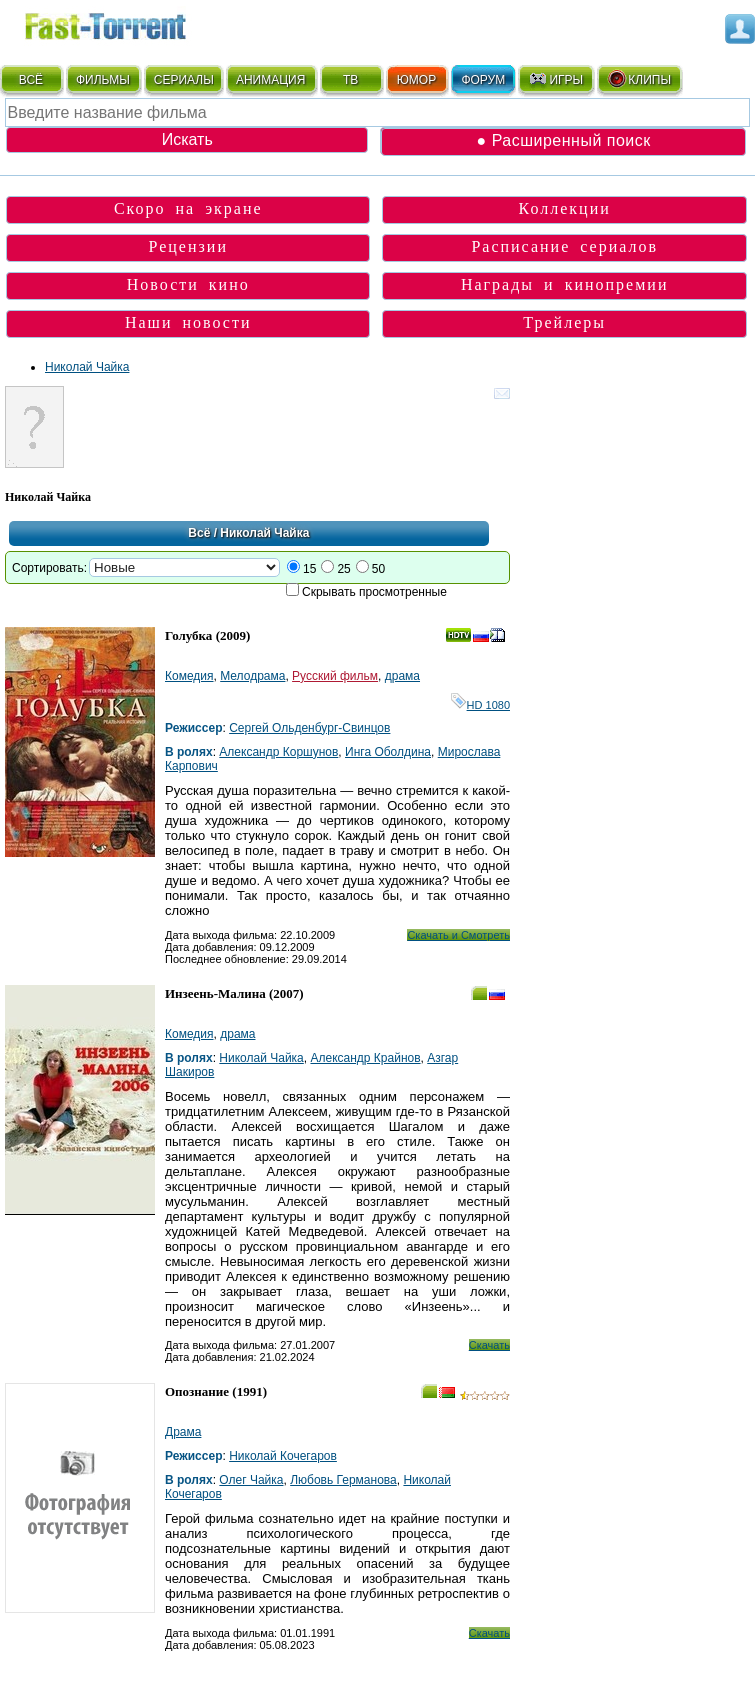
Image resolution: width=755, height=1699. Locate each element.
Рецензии (187, 246)
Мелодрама (252, 676)
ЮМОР (416, 80)
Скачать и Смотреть (458, 935)
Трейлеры (564, 322)
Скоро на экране (188, 208)
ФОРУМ (483, 80)
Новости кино (188, 284)
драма (402, 676)
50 (378, 569)
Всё (199, 533)
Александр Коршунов (278, 752)
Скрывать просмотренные (374, 592)
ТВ (350, 80)
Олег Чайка (251, 1480)
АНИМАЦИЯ (270, 80)
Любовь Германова (343, 1480)
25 (343, 569)
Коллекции (565, 208)
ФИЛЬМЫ (103, 80)
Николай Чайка (87, 367)
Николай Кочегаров (283, 1456)
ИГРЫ (555, 79)
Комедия (189, 676)
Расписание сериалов (564, 246)
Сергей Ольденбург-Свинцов (309, 728)
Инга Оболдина (388, 752)
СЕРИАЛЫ (184, 80)
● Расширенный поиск (564, 140)
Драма (183, 1432)
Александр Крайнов (365, 1058)
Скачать (489, 1345)
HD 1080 (480, 705)
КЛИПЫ (639, 79)
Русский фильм (335, 676)
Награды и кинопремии (565, 284)
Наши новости (188, 322)
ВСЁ (31, 80)
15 (309, 569)
